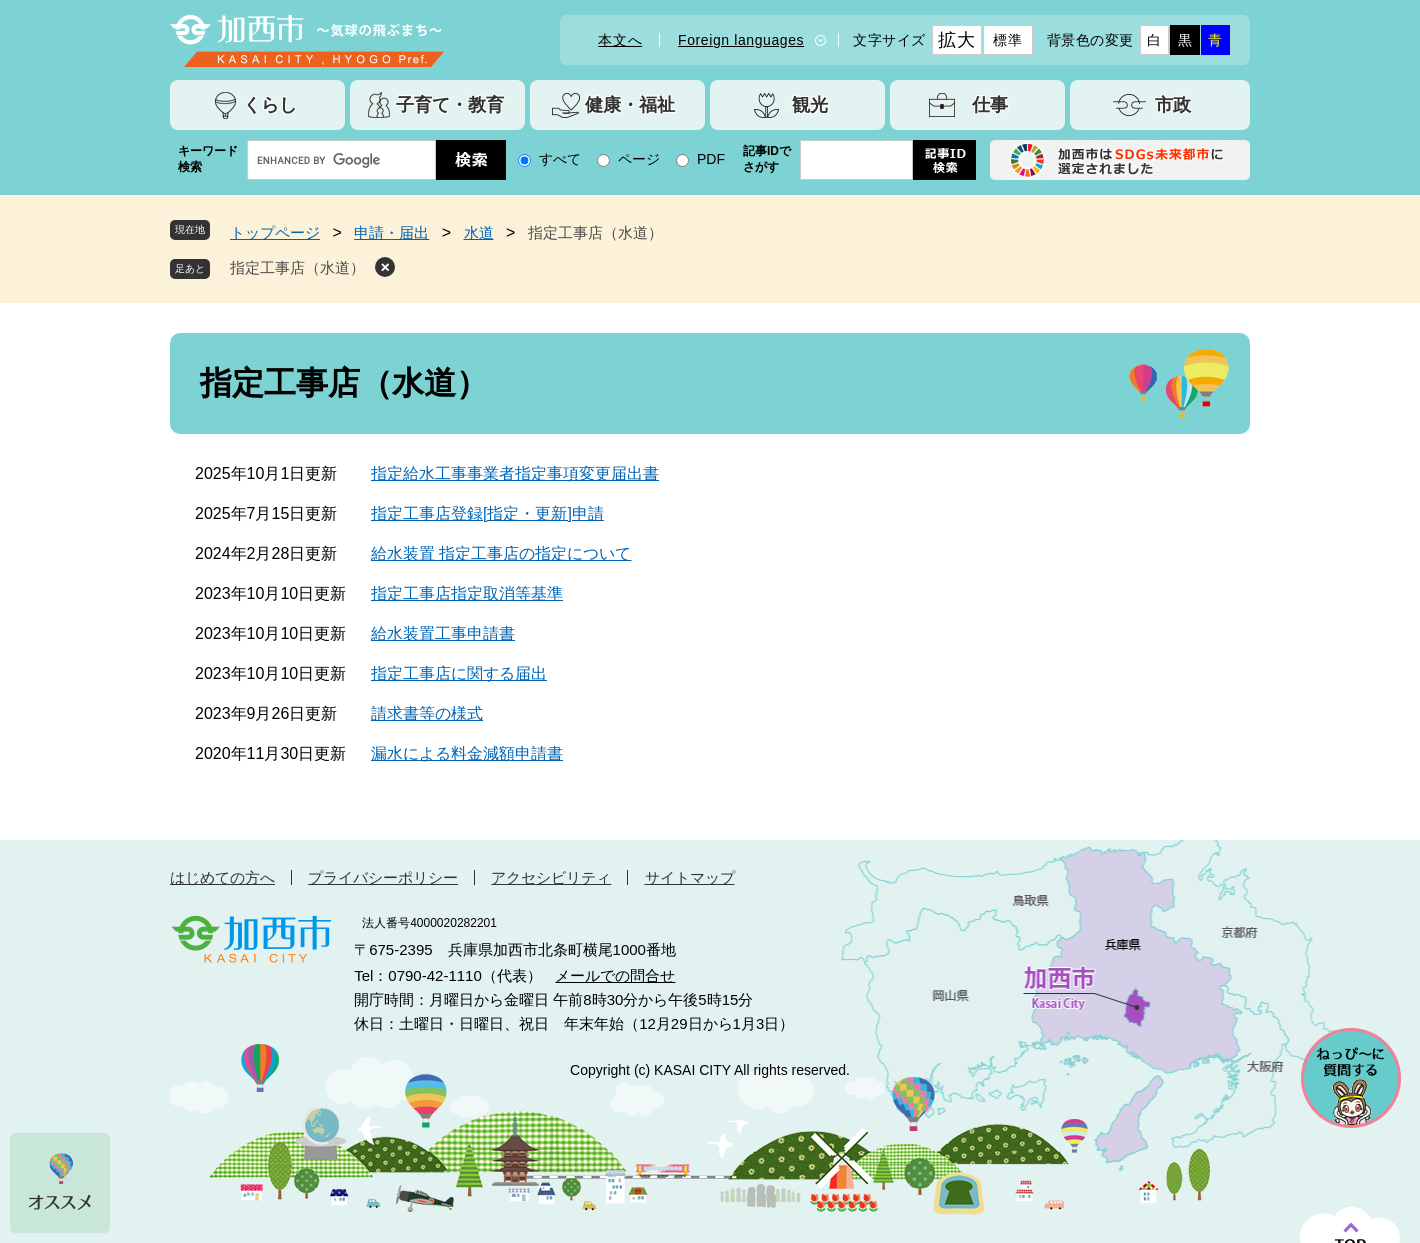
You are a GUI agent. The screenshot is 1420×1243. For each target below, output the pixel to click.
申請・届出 (391, 232)
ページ (639, 159)
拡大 (956, 40)
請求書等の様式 (427, 713)
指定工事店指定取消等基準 (467, 593)
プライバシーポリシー (383, 877)
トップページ (275, 232)
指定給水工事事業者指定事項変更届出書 (515, 473)
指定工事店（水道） (297, 267)
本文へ (620, 40)
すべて (560, 159)
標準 (1007, 40)
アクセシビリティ (551, 877)
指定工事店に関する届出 (459, 673)
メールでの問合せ (615, 975)
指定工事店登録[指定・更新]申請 (487, 513)
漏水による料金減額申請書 (467, 753)
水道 (479, 232)
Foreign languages (741, 40)
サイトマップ (690, 877)
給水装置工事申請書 (443, 633)
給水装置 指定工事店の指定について (501, 553)
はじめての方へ (222, 877)
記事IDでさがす (767, 159)
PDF (711, 159)
